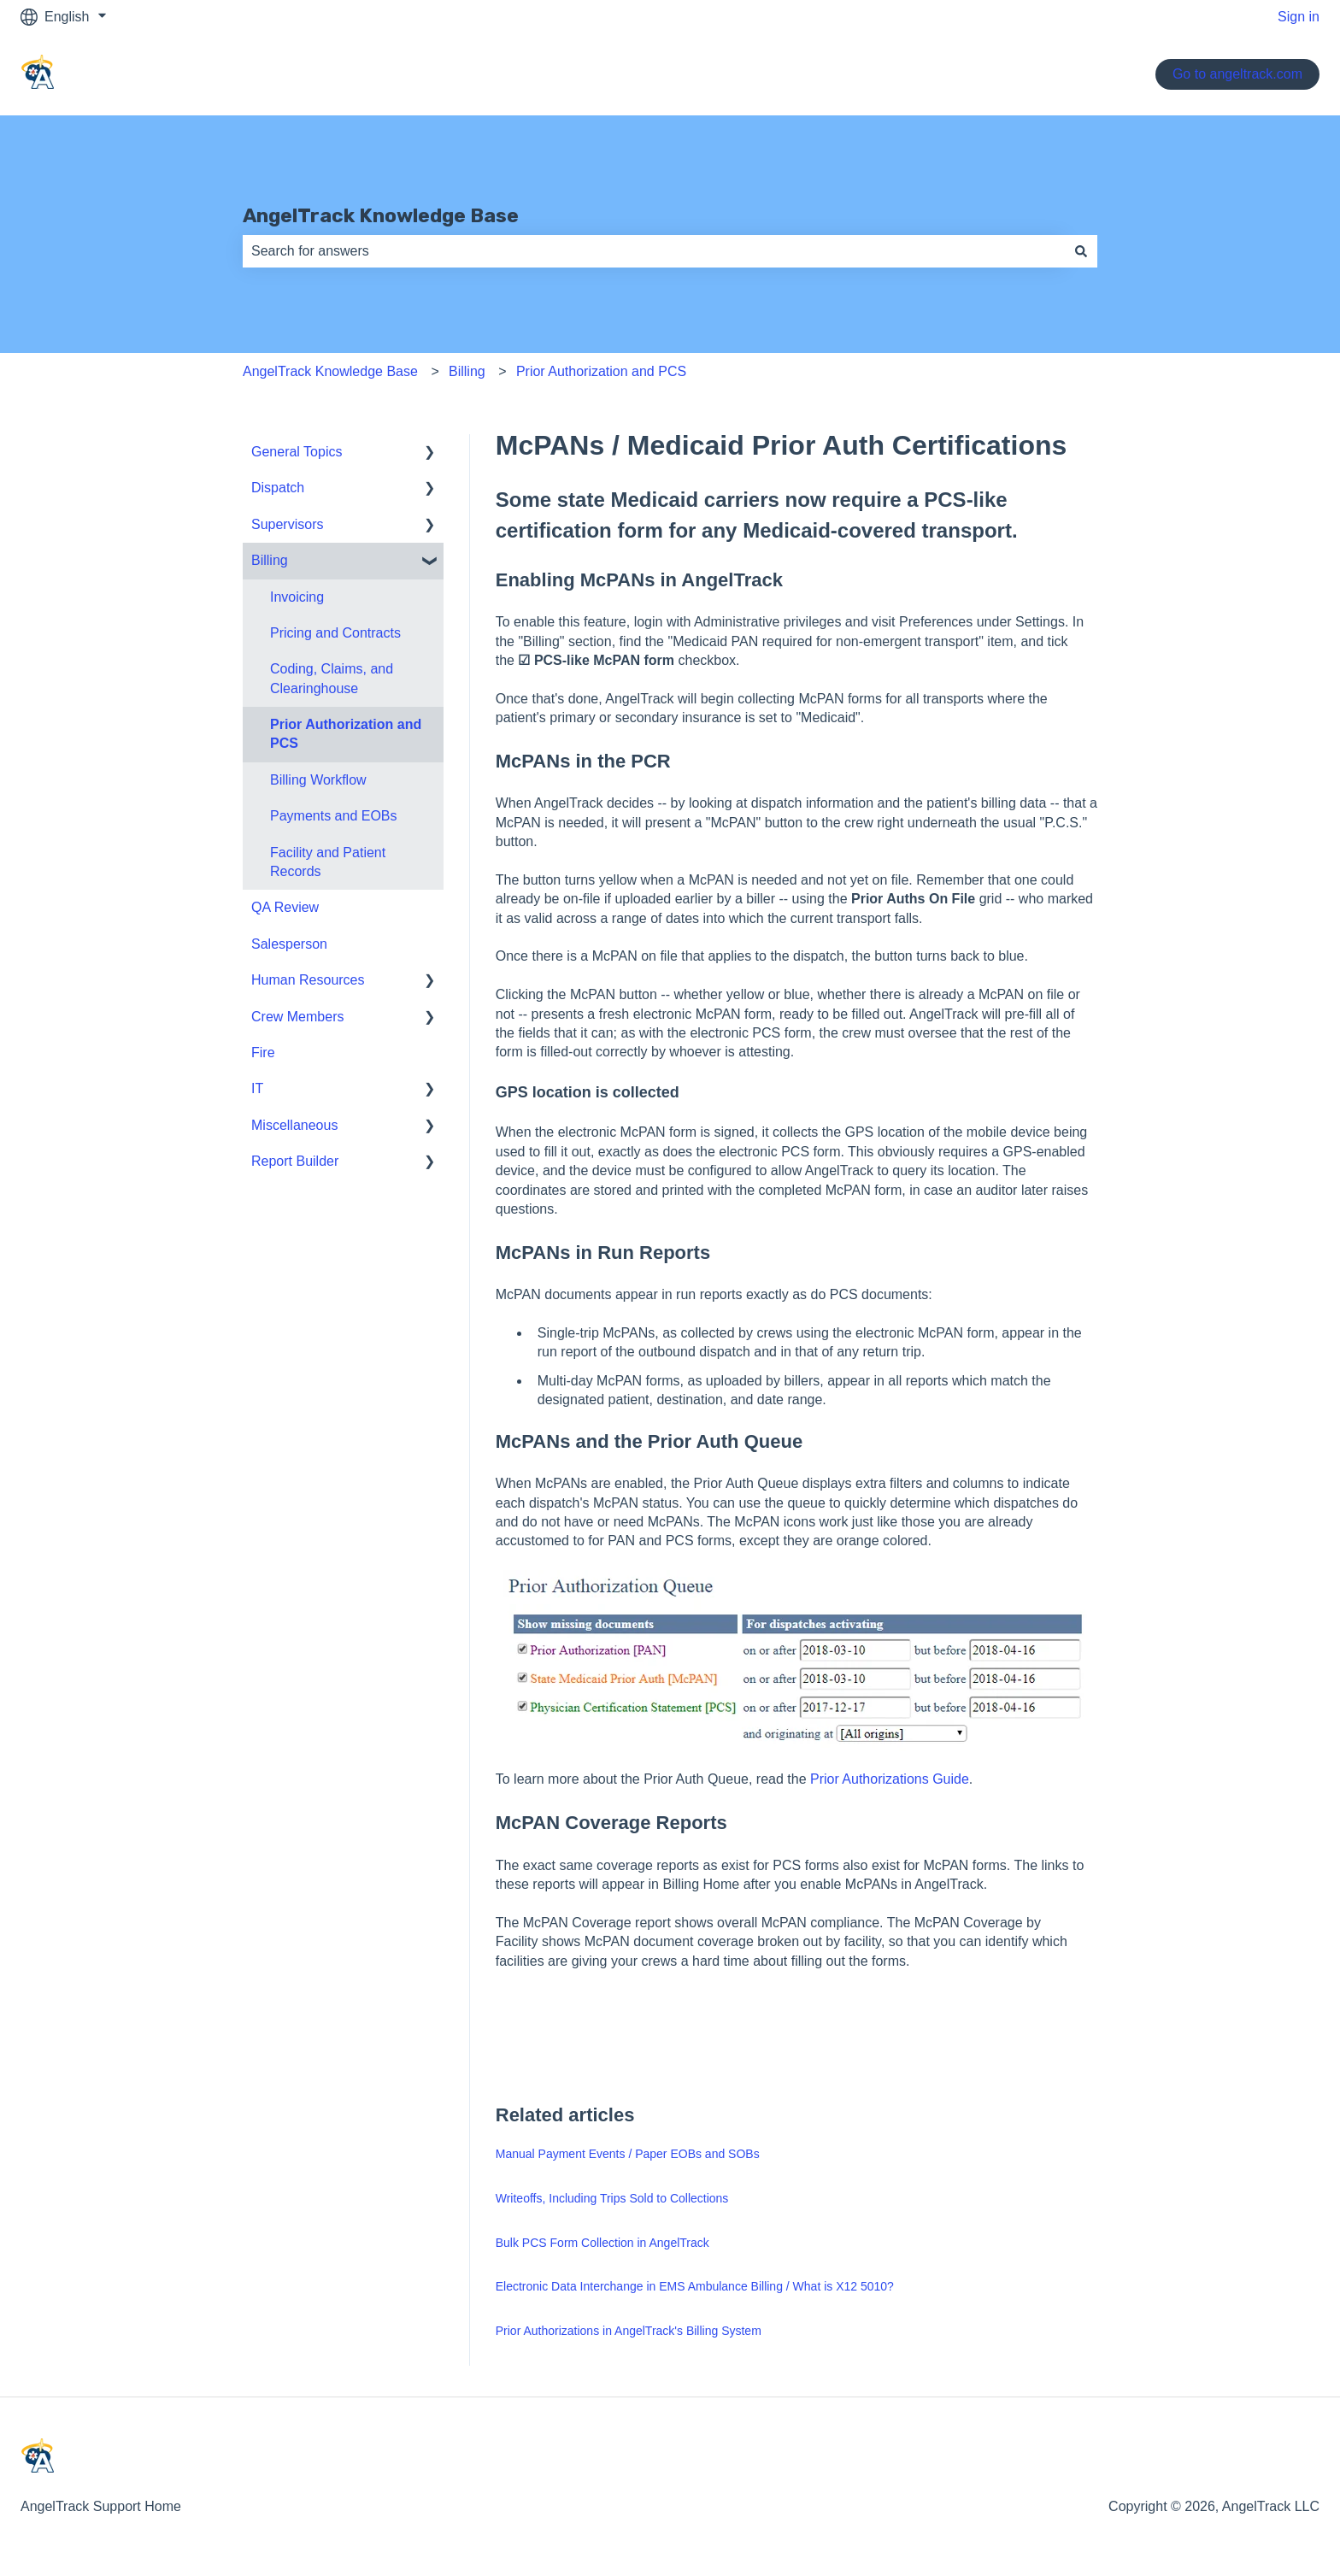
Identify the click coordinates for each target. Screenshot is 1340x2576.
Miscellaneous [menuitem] (294, 1125)
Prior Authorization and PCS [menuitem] (345, 733)
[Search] (1081, 251)
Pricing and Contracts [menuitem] (335, 633)
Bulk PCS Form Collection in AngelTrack (602, 2243)
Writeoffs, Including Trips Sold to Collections (612, 2198)
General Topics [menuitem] (296, 451)
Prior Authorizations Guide (889, 1779)
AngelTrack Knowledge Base (381, 215)
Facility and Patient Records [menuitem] (327, 862)
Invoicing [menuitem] (297, 597)
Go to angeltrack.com (1237, 74)
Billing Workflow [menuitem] (318, 780)
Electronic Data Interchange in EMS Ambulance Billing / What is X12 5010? (695, 2286)
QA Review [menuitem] (285, 907)
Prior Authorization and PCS (601, 371)
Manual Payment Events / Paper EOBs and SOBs (628, 2154)
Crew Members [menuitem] (297, 1016)
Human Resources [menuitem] (308, 980)
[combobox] (654, 251)
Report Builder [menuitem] (294, 1161)
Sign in (1298, 16)
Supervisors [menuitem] (287, 524)
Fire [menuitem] (263, 1052)
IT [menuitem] (257, 1088)
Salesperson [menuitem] (289, 944)
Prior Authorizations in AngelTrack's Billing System (628, 2331)
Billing (467, 371)
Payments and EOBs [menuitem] (333, 816)
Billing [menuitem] (269, 560)
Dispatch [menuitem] (277, 487)
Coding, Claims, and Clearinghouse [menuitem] (331, 678)
